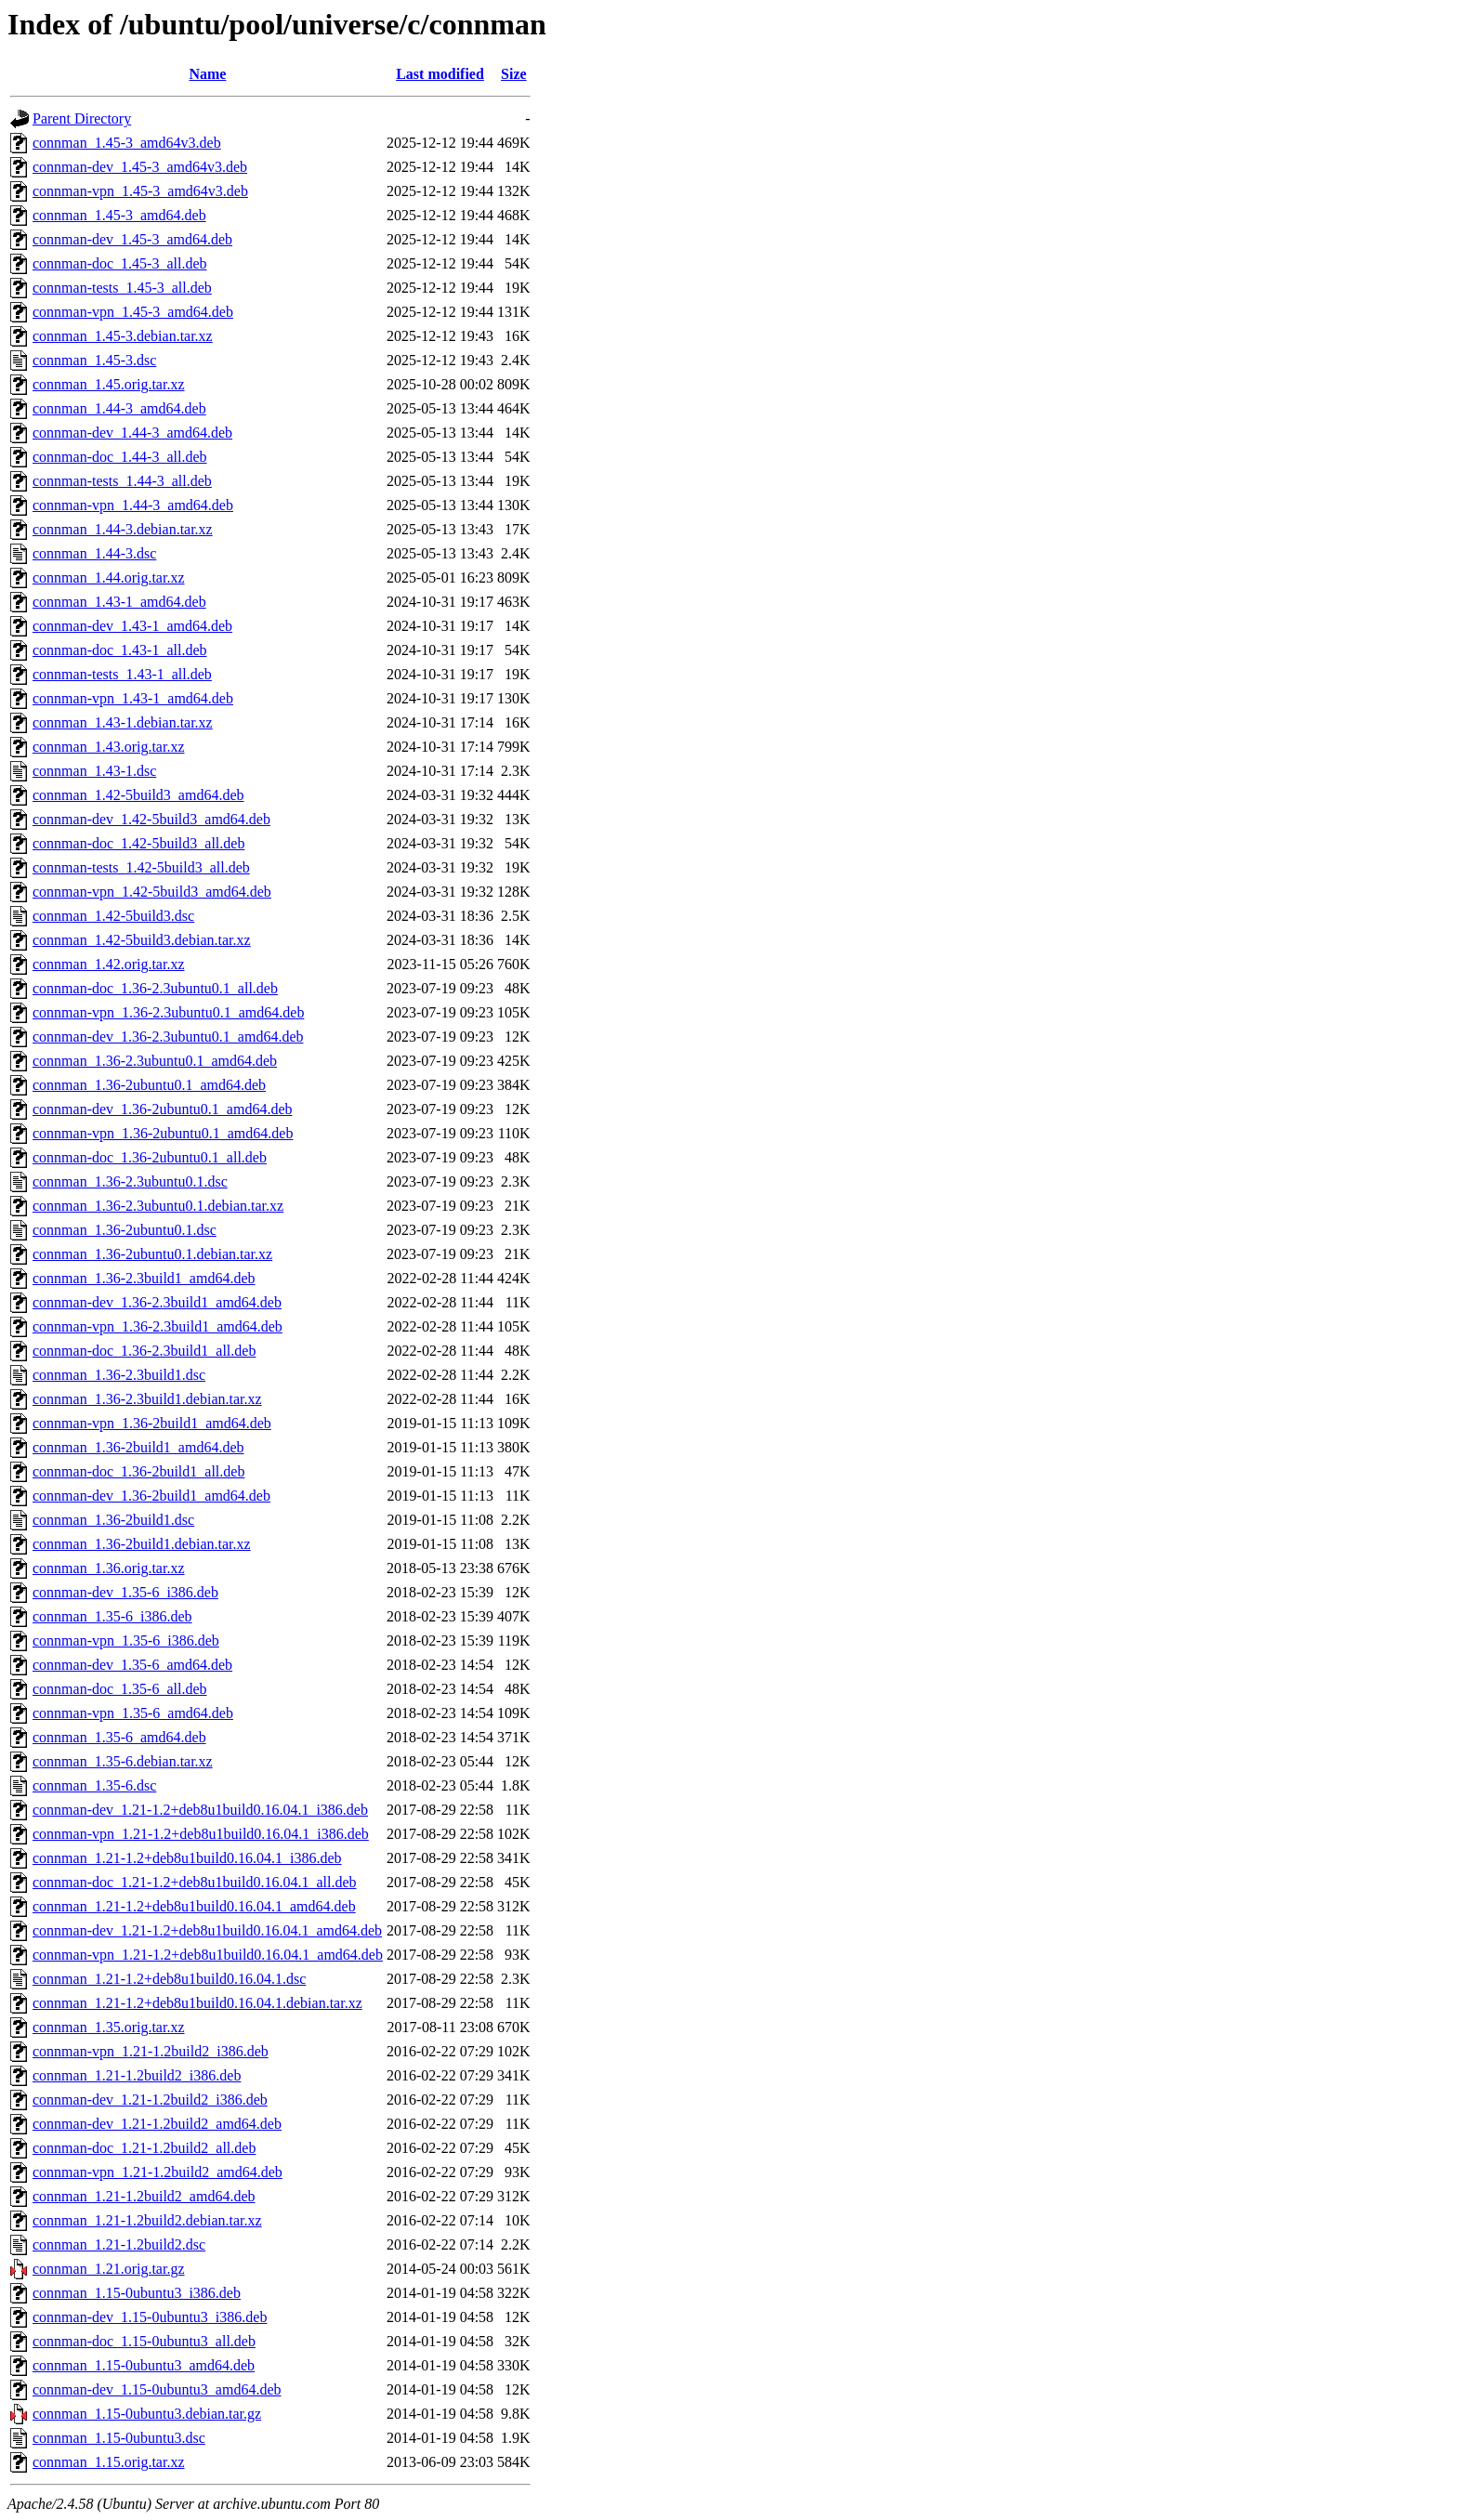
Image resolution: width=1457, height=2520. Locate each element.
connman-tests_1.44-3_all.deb (122, 481)
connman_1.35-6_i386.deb (112, 1616)
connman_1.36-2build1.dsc (113, 1520)
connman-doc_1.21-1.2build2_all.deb (144, 2148)
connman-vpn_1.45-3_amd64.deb (133, 312)
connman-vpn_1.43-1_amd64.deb (133, 698)
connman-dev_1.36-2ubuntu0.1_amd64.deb (163, 1109)
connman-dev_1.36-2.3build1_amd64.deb (157, 1302)
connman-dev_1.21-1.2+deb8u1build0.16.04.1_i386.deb (200, 1810)
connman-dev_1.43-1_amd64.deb (132, 626)
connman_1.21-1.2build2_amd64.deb (144, 2196)
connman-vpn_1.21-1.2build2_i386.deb (151, 2051)
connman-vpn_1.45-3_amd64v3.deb (140, 191)
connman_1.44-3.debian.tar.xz (123, 529)
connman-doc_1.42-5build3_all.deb (138, 843)
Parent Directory (82, 118)
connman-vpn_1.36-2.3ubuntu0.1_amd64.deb (168, 1012)
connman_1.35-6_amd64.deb (119, 1737)
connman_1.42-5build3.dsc (113, 916)
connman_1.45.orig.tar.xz (109, 384)
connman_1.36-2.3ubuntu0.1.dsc (130, 1181)
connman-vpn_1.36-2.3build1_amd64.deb (157, 1326)
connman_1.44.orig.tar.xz (109, 577)
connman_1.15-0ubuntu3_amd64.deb (144, 2365)
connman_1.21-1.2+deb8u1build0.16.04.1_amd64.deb (194, 1906)
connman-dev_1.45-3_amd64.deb (132, 239)
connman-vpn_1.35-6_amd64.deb (133, 1713)
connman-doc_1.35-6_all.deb (120, 1689)
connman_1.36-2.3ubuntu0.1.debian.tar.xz (158, 1206)
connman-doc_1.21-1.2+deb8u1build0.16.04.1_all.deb (195, 1882)
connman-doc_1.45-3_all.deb (120, 263)
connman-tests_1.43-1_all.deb (122, 674)
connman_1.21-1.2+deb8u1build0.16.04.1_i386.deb (187, 1858)
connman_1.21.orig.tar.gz (109, 2269)
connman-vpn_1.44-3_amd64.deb (133, 505)
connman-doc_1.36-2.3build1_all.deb (144, 1350)
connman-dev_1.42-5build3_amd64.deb (151, 819)
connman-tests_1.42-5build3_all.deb (141, 867)
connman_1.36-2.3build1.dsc (119, 1375)
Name (207, 74)
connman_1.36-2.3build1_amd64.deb (144, 1278)
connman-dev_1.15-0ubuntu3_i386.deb (150, 2317)
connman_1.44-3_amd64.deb (119, 408)
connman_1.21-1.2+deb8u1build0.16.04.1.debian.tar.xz (197, 2003)
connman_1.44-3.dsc (94, 553)
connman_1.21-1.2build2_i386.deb (137, 2075)
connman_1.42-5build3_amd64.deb (138, 795)
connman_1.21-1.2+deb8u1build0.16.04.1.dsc (169, 1979)
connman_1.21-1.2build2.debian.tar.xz (147, 2220)
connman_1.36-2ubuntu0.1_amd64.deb (149, 1085)
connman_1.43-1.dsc (94, 771)
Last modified (440, 74)
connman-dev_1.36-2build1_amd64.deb (151, 1495)
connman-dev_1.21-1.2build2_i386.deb (150, 2099)
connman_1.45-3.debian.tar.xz (123, 336)
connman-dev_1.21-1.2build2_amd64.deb (157, 2124)
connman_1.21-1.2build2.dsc (119, 2244)
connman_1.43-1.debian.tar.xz (123, 722)
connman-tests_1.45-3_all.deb (122, 287)
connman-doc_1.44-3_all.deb (120, 457)
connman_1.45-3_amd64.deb (119, 215)
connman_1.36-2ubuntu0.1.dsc (125, 1230)
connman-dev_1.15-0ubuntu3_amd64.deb (157, 2389)
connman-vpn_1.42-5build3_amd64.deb (152, 891)
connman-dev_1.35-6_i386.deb (125, 1592)
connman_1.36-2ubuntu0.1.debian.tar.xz (152, 1254)
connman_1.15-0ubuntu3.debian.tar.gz (147, 2414)
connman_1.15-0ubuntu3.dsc (119, 2438)
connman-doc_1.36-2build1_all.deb (138, 1471)
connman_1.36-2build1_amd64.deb (138, 1447)
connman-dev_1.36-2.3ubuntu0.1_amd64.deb (168, 1036)
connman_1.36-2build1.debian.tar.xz (142, 1544)
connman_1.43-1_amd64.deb (119, 602)
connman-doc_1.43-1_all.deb (120, 650)
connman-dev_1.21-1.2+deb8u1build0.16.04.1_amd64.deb (207, 1930)
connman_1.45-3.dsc (94, 360)
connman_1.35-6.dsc (94, 1785)
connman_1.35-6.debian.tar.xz (123, 1761)
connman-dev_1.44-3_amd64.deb (132, 432)
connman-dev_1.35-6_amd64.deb (132, 1665)
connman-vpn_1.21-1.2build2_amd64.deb (157, 2172)
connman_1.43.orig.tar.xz (109, 747)
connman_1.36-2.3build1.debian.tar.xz (147, 1399)
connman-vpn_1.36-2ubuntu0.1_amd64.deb (163, 1133)
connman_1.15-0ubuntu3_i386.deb (137, 2293)
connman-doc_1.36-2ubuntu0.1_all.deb (150, 1157)
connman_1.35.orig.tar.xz (109, 2027)
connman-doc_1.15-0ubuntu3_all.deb (144, 2341)
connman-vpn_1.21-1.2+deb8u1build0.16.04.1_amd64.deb (208, 1954)
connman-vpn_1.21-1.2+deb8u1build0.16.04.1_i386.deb (201, 1834)
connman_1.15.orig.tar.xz (109, 2462)
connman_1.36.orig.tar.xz (109, 1568)
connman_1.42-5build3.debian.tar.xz (142, 940)
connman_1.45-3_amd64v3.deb (127, 143)
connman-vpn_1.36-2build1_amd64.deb (152, 1423)
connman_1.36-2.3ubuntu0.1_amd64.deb (155, 1061)
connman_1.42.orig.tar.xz (109, 964)
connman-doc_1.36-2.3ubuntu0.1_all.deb (155, 988)
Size (514, 74)
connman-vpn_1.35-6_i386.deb (126, 1640)
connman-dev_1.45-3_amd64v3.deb (140, 167)
